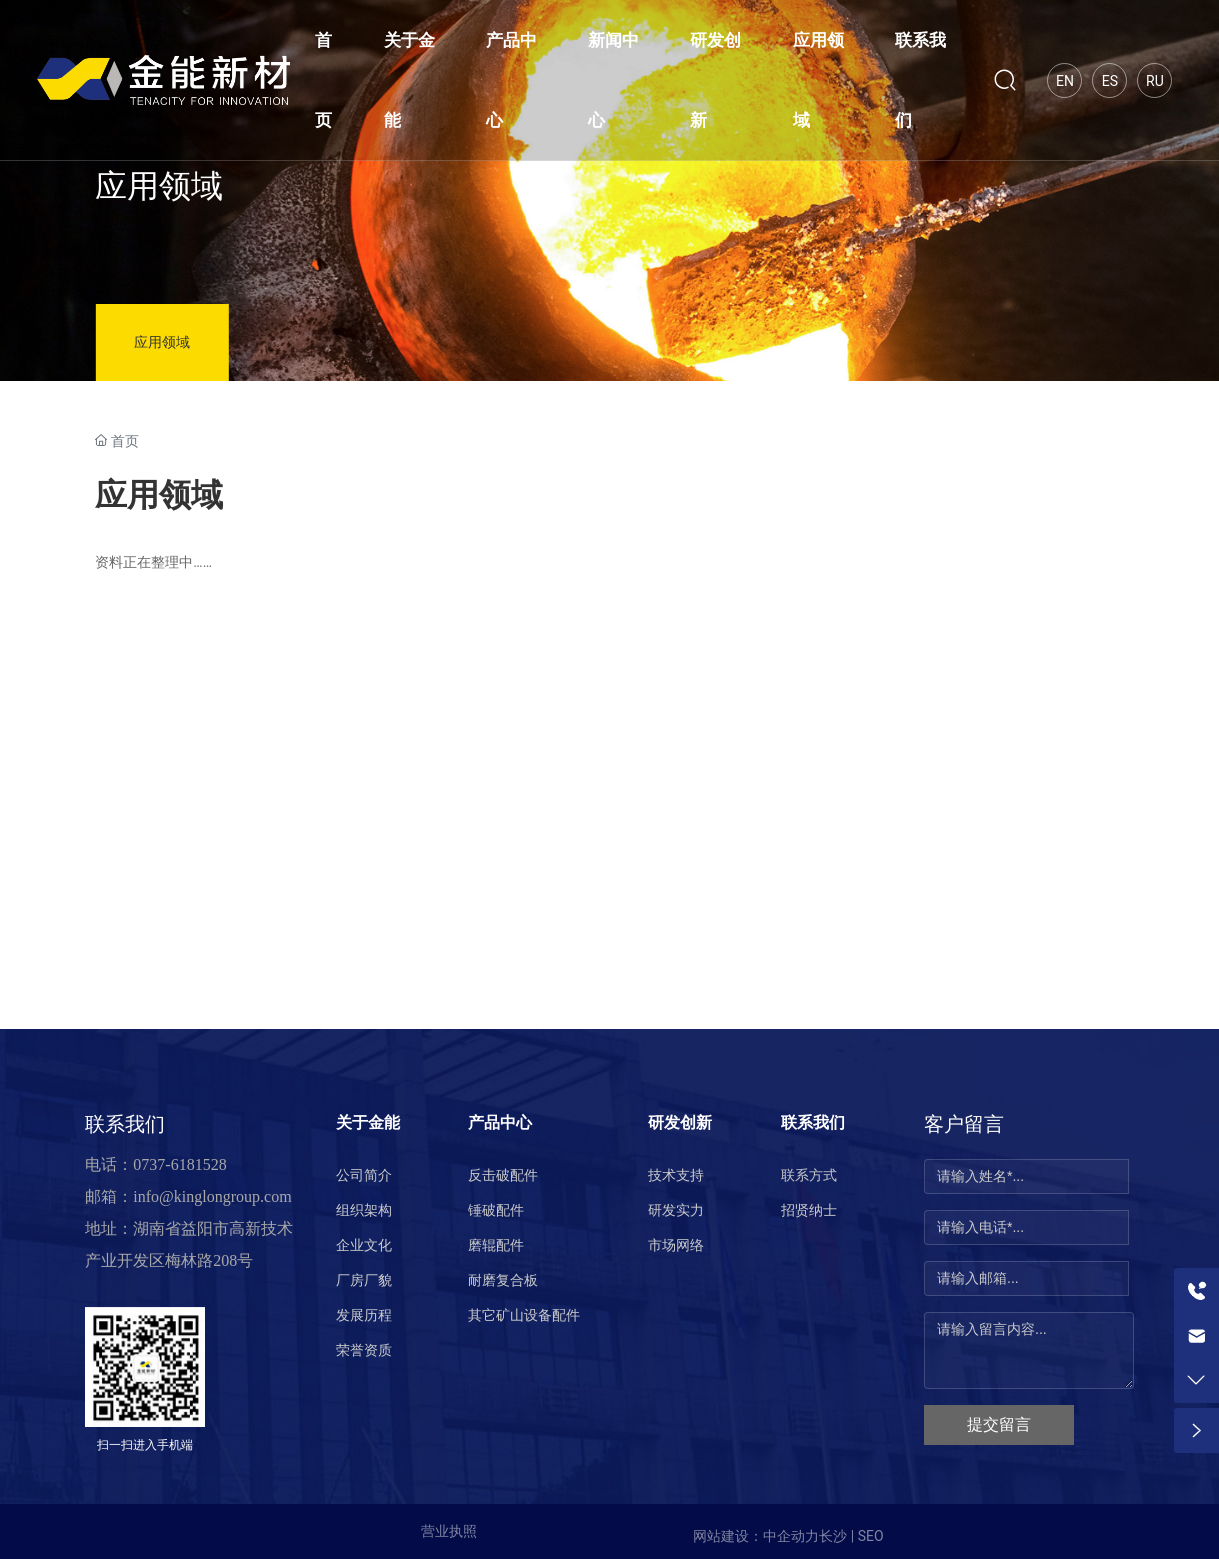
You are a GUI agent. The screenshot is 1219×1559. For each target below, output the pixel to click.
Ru (1155, 81)
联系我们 (125, 1124)
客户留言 (964, 1124)
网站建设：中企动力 (756, 1536)
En (1065, 81)
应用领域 (159, 186)
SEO (871, 1536)
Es (1110, 81)
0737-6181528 (179, 1164)
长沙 (833, 1536)
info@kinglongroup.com (212, 1196)
